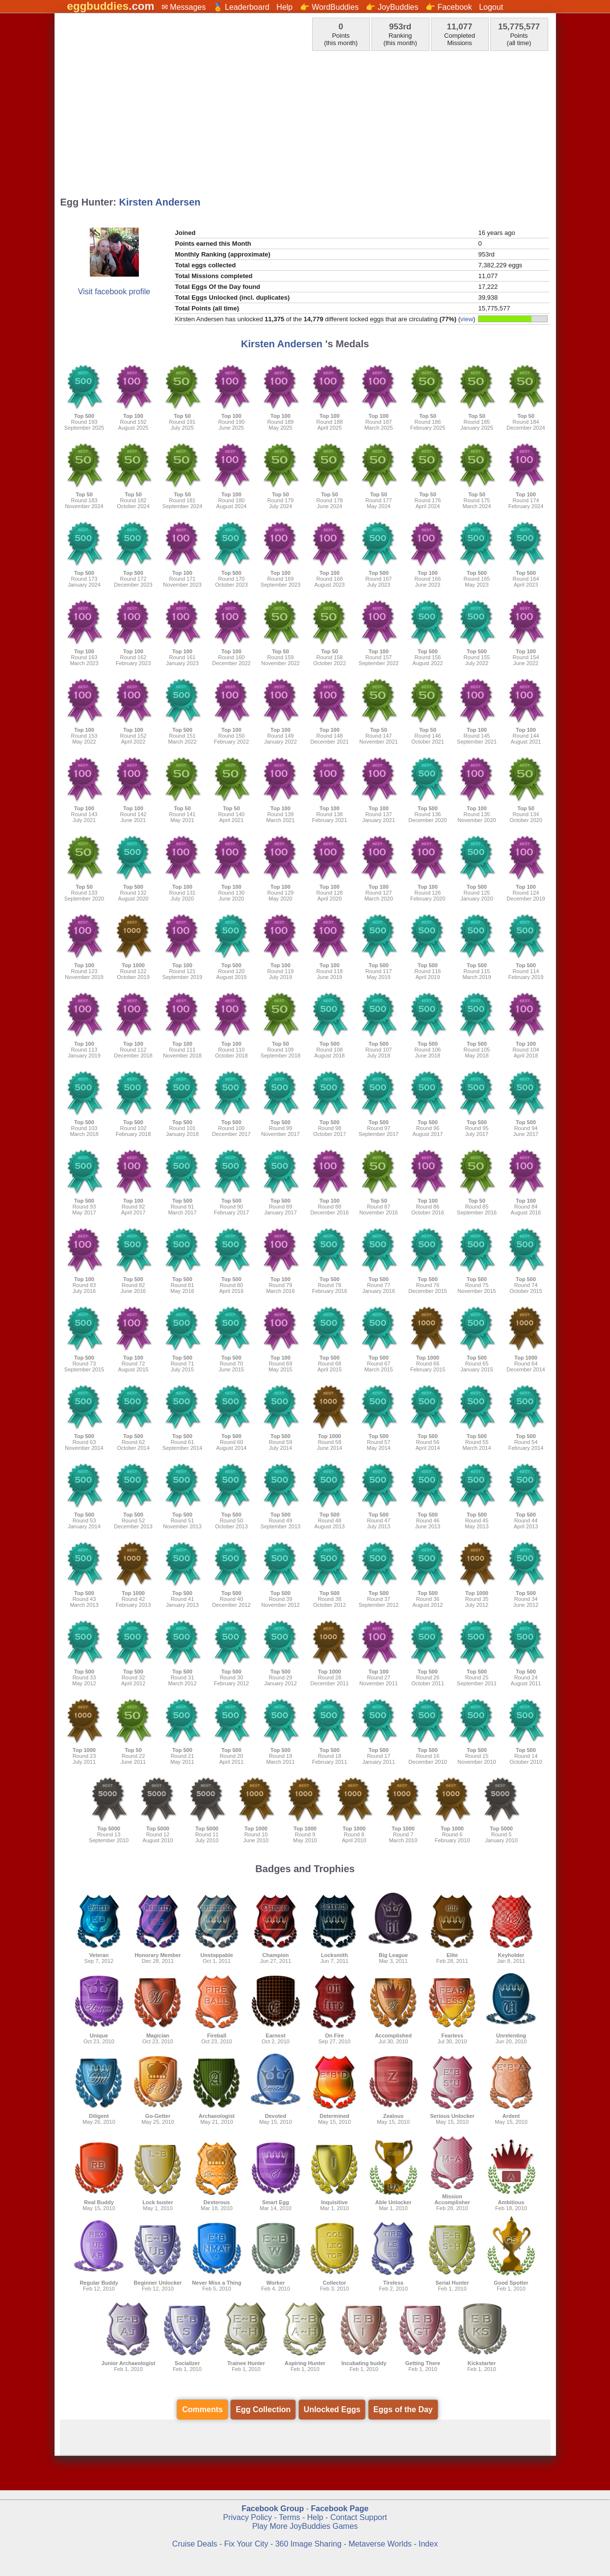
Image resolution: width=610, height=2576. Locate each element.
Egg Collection (263, 2409)
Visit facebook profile (114, 291)
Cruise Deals (194, 2544)
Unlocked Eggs (332, 2409)
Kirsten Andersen (160, 202)
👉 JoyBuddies (392, 7)
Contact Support (358, 2517)
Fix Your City (247, 2544)
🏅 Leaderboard (241, 7)
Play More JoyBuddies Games (305, 2526)
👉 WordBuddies (329, 7)
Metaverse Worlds (380, 2544)
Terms (289, 2517)
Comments (202, 2409)
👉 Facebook (448, 7)
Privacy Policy (247, 2517)
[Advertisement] (305, 121)
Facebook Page (339, 2508)
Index (428, 2544)
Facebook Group (272, 2508)
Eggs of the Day (403, 2409)
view (466, 319)
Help (284, 7)
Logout (491, 7)
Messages (188, 7)
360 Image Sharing (309, 2544)
